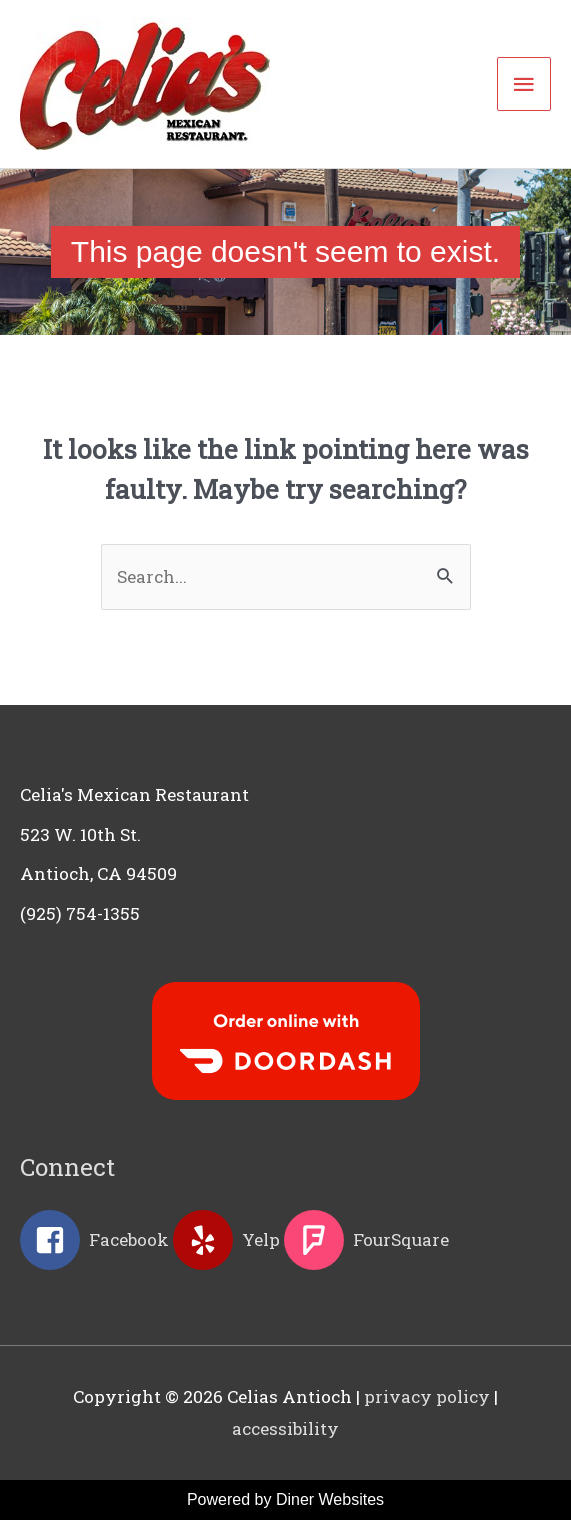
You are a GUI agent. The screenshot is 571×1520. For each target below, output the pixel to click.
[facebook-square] (94, 1240)
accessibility (285, 1428)
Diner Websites (330, 1499)
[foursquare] (366, 1240)
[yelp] (226, 1240)
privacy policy (427, 1396)
